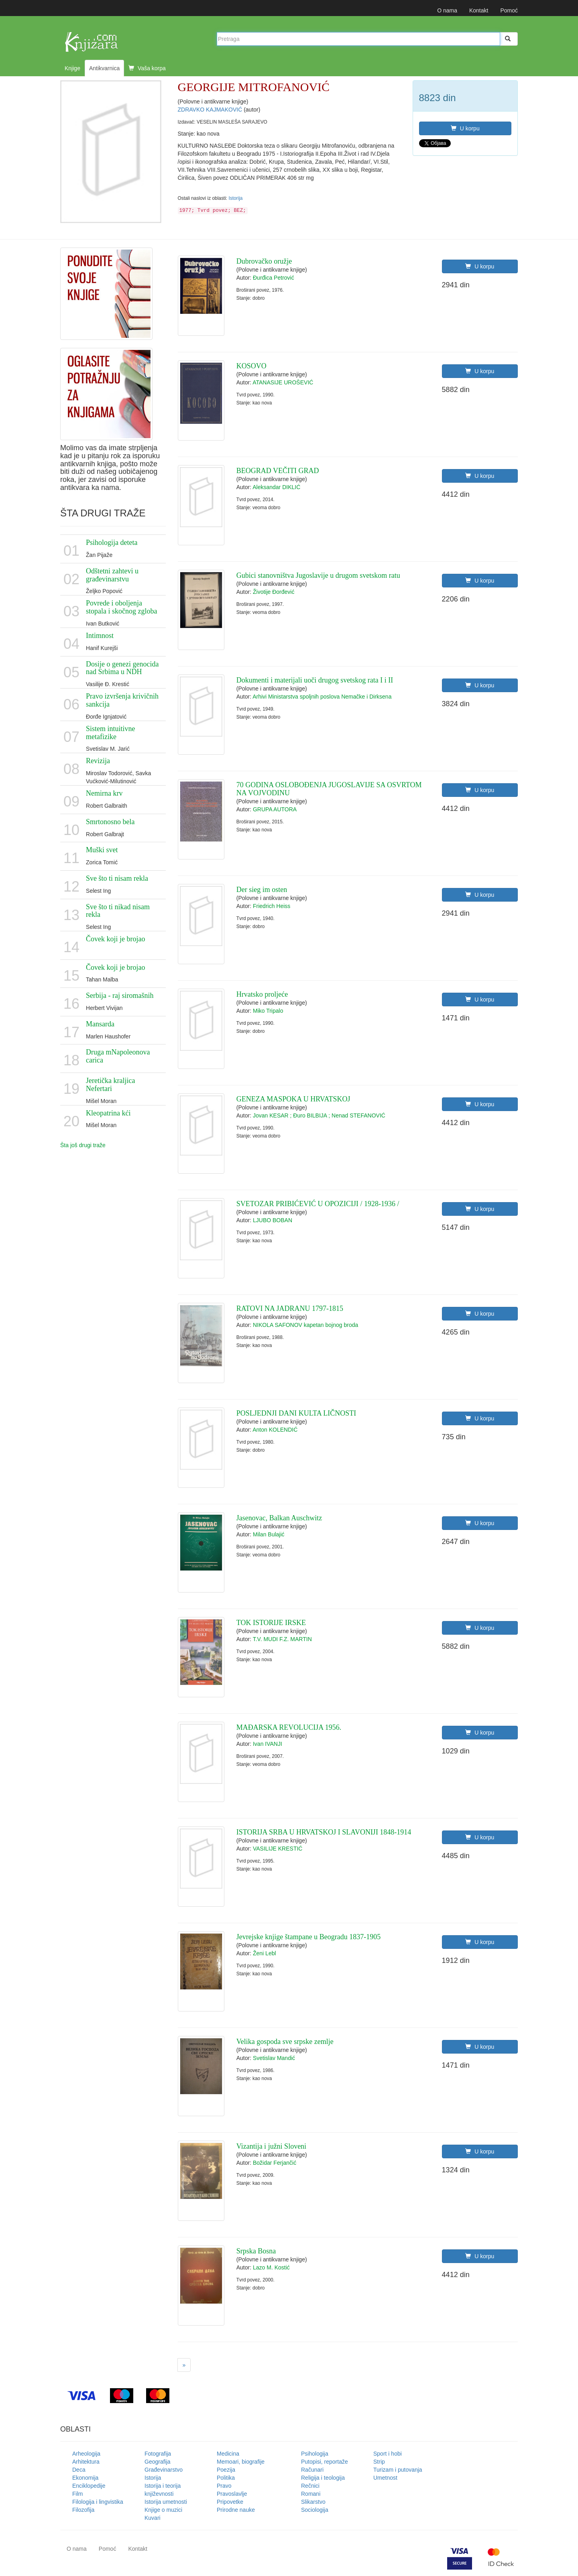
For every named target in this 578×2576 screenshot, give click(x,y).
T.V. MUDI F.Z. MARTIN (282, 1639)
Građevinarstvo (163, 2469)
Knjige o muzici (163, 2510)
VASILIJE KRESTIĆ (277, 1848)
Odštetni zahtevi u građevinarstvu (112, 575)
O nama (447, 10)
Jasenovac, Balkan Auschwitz (279, 1518)
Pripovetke (230, 2502)
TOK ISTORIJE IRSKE (271, 1623)
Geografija (157, 2461)
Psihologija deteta (111, 542)
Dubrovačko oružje (264, 261)
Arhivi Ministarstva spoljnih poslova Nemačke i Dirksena (321, 696)
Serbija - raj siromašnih (119, 995)
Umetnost (385, 2477)
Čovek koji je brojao (115, 939)
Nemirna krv (104, 793)
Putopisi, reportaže (324, 2461)
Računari (312, 2469)
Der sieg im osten (261, 890)
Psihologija (314, 2453)
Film (77, 2494)
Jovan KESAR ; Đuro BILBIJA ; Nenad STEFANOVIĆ (319, 1115)
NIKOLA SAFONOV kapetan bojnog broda (305, 1325)
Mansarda (100, 1024)
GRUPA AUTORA (275, 809)
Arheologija (86, 2453)
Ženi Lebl (264, 1953)
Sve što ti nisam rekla (117, 878)
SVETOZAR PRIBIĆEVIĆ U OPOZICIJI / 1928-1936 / (317, 1204)
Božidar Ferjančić (274, 2163)
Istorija (235, 198)
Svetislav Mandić (274, 2058)
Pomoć (509, 10)
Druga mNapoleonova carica (118, 1056)
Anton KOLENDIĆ (274, 1429)
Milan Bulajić (269, 1534)
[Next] (184, 2365)
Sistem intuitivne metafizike (110, 733)
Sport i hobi (387, 2453)
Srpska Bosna (256, 2251)
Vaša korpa (147, 68)
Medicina (228, 2453)
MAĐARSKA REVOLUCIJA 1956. (289, 1727)
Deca (78, 2469)
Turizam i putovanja (397, 2469)
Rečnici (310, 2486)
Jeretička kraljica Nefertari (110, 1085)
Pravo (224, 2486)
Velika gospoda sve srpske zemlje (285, 2042)
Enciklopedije (89, 2486)
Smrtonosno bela (110, 822)
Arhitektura (86, 2461)
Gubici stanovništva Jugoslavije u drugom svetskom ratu (318, 575)
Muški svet (102, 850)
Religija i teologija (323, 2477)
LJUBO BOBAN (272, 1220)
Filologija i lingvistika (97, 2502)
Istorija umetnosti (165, 2502)
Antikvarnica (104, 68)
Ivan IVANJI (267, 1744)
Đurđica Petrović (273, 277)
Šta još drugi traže (83, 1145)
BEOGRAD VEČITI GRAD (277, 471)
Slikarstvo (313, 2502)
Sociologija (314, 2510)
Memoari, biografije (241, 2461)
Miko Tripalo (268, 1011)
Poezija (226, 2469)
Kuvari (152, 2518)
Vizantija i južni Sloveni (271, 2146)
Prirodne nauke (236, 2510)
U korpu (465, 128)
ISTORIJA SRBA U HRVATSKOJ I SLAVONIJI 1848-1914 (323, 1832)
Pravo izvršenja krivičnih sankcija (122, 700)
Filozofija (83, 2510)
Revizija (98, 761)
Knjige (72, 68)
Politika (226, 2477)
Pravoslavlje (232, 2494)
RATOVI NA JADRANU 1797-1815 (289, 1308)
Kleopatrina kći (108, 1113)
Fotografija (157, 2453)
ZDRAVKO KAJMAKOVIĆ (211, 109)
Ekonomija (85, 2477)
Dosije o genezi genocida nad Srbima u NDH (122, 668)
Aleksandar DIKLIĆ (276, 487)
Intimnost (100, 636)
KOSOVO (251, 366)
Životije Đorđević (273, 592)
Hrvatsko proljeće (262, 994)
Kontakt (478, 10)
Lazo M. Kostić (271, 2267)
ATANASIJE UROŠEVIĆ (282, 382)
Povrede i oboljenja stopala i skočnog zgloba (121, 607)
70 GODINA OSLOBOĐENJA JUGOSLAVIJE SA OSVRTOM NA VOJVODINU (329, 789)
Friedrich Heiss (271, 906)
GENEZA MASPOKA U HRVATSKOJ (293, 1099)
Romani (310, 2494)
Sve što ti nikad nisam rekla (118, 911)
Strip (379, 2461)
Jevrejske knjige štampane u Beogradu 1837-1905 (308, 1937)
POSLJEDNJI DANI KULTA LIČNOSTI (296, 1413)
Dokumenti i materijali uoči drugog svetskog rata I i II (314, 680)
